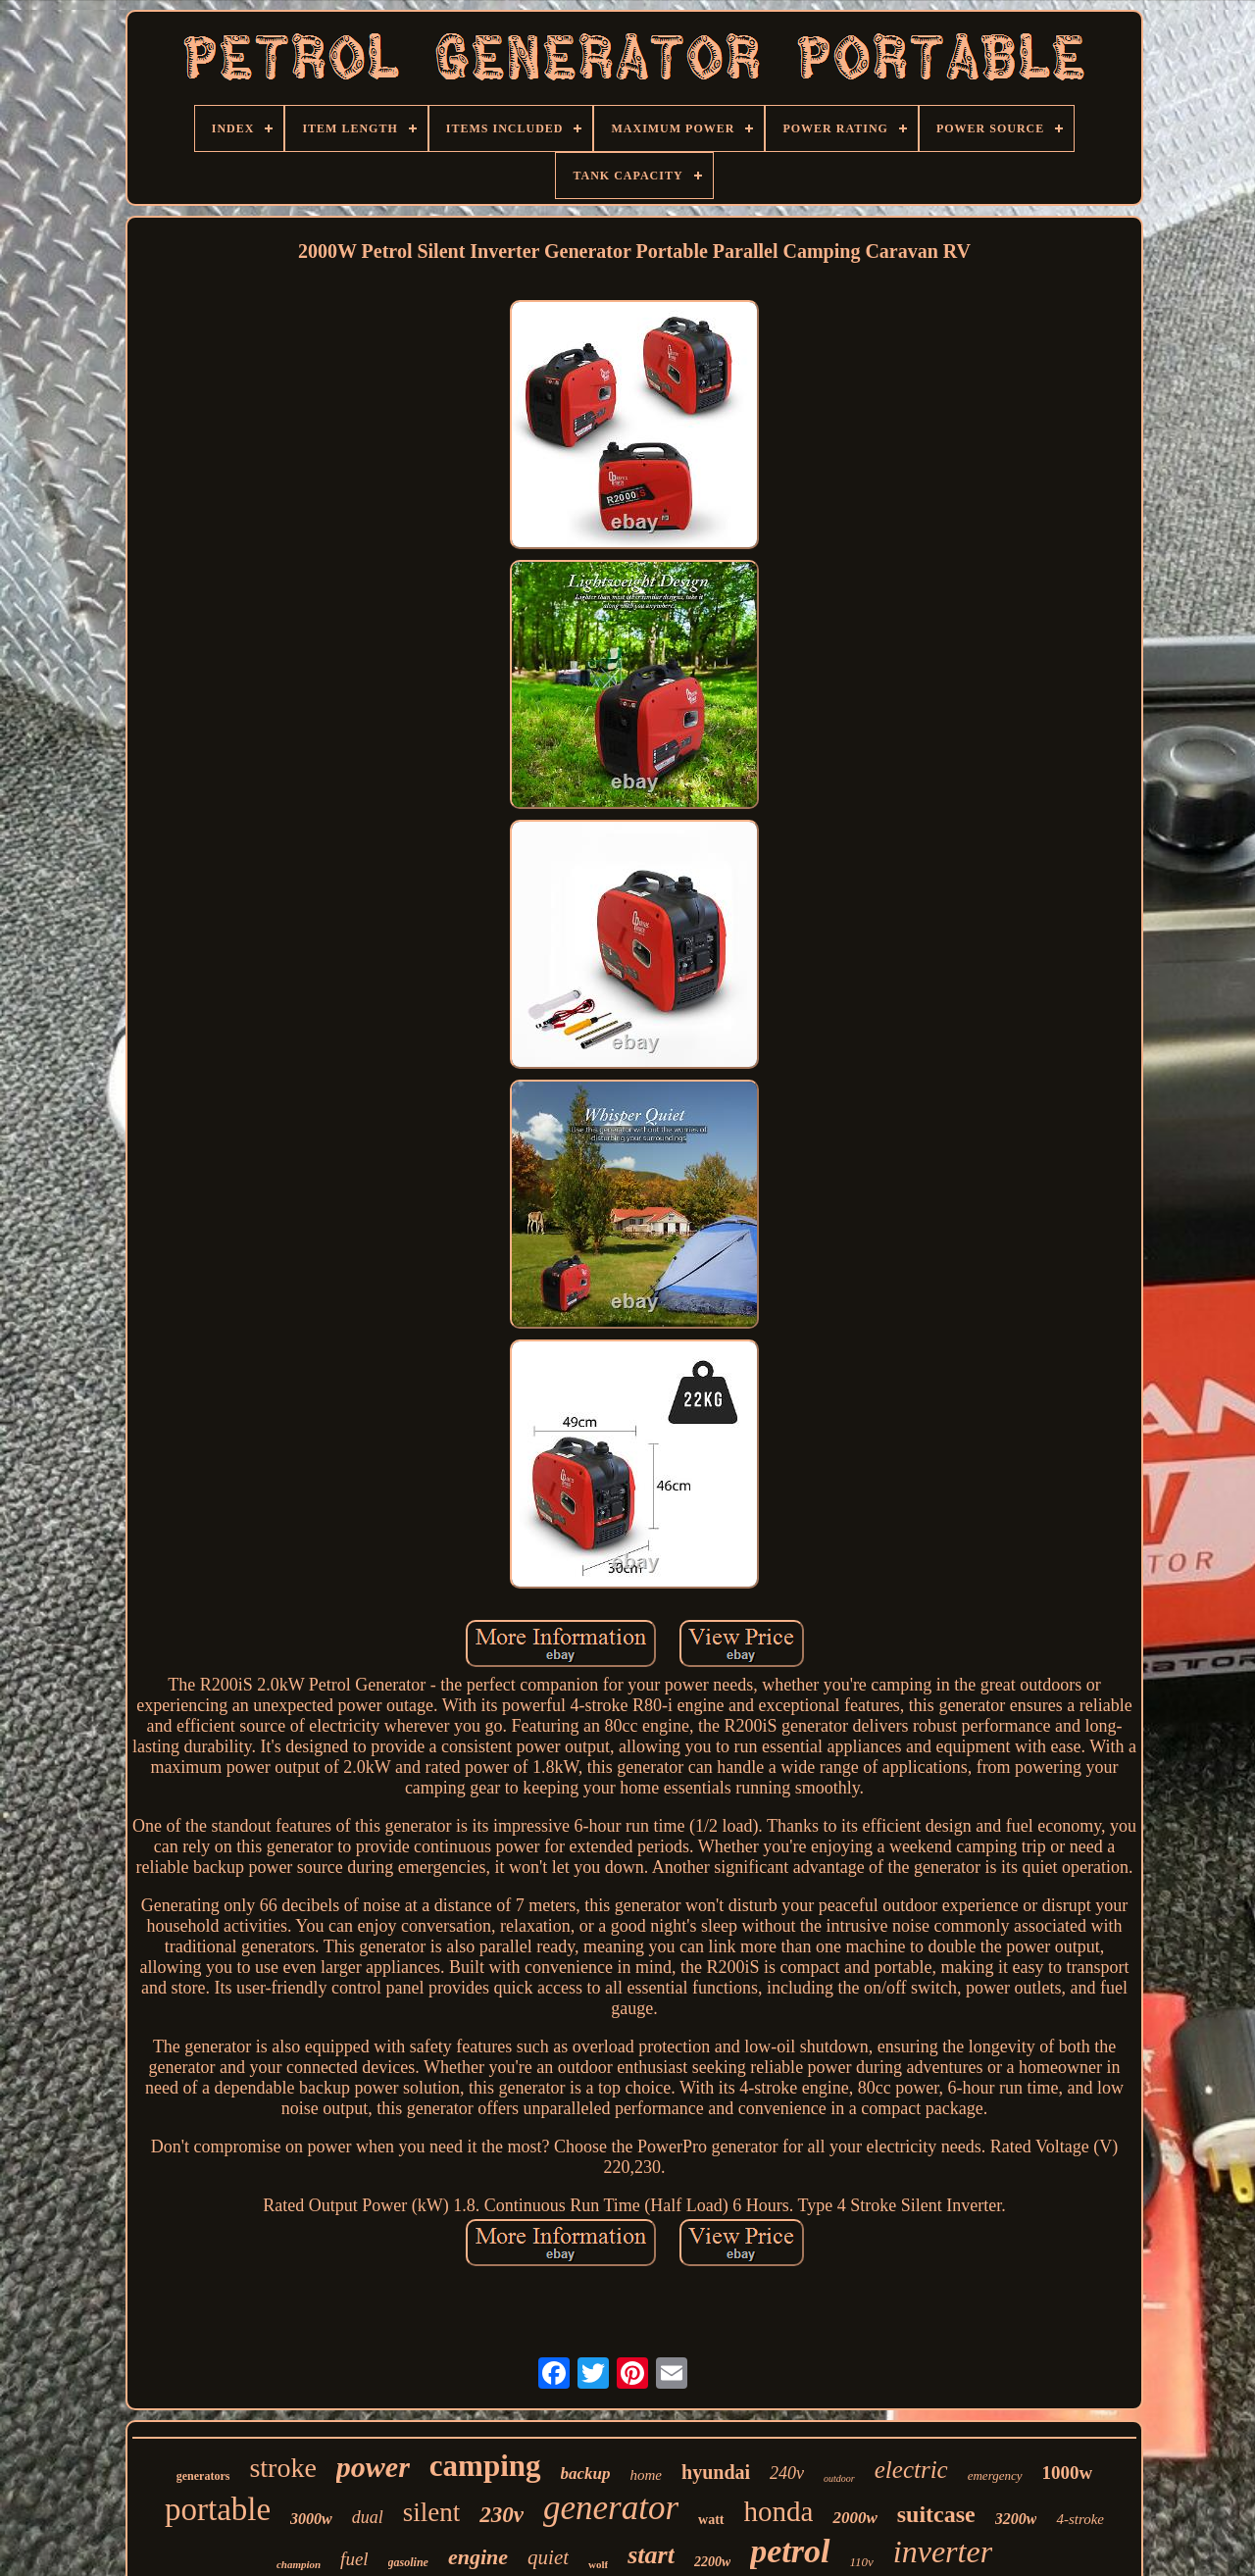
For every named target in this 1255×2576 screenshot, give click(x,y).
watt (711, 2519)
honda (779, 2511)
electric (911, 2469)
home (646, 2475)
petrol (789, 2551)
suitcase (936, 2514)
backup (586, 2473)
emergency (995, 2475)
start (651, 2555)
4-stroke (1080, 2519)
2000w (854, 2517)
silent (432, 2512)
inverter (942, 2551)
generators (203, 2476)
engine (478, 2557)
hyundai (715, 2472)
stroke (282, 2467)
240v (787, 2473)
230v (501, 2514)
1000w (1067, 2472)
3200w (1016, 2518)
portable (218, 2509)
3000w (311, 2518)
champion (298, 2564)
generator (610, 2508)
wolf (598, 2564)
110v (862, 2561)
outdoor (839, 2478)
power (373, 2466)
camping (485, 2466)
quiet (548, 2557)
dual (367, 2517)
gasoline (408, 2562)
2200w (712, 2561)
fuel (354, 2559)
